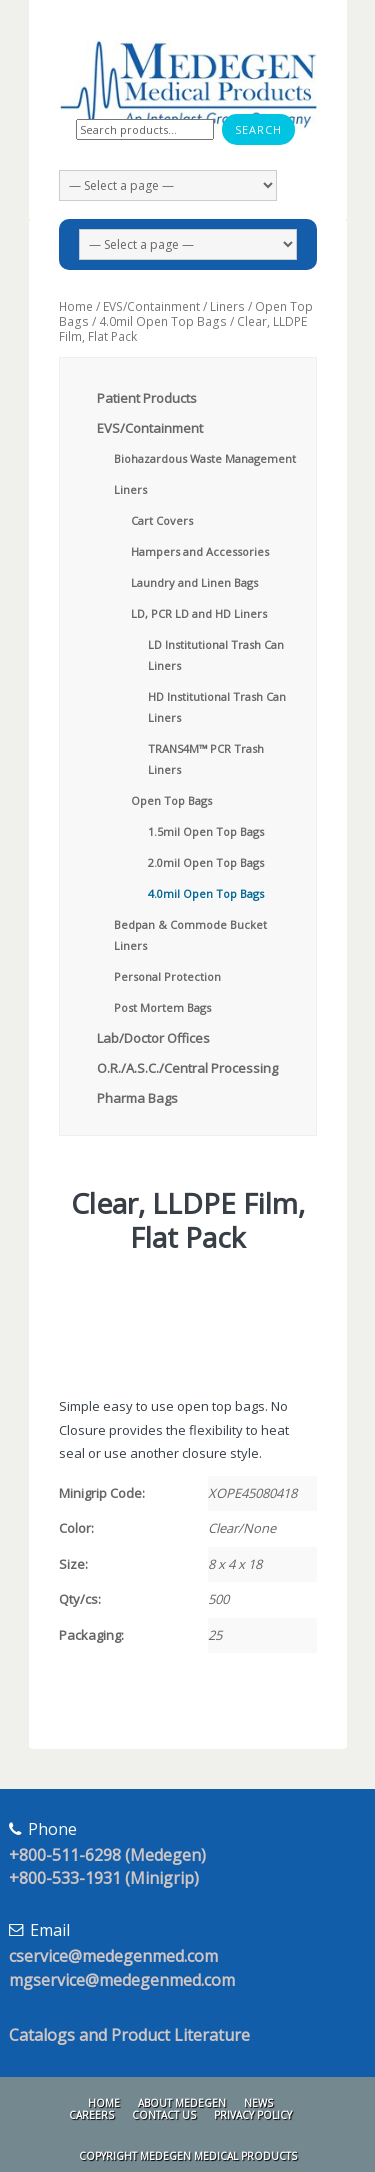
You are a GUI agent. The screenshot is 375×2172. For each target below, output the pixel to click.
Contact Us (164, 2115)
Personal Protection (167, 976)
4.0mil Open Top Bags (163, 321)
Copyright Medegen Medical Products (188, 2156)
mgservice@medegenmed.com (122, 1980)
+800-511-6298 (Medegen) (107, 1855)
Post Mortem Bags (162, 1007)
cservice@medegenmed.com (113, 1956)
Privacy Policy (253, 2115)
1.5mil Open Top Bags (206, 831)
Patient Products (147, 398)
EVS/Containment (151, 306)
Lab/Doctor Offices (153, 1038)
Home (76, 306)
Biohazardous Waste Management (205, 458)
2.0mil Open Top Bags (206, 862)
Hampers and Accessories (200, 551)
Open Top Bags (171, 800)
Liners (227, 306)
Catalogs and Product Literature (129, 2035)
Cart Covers (162, 520)
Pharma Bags (137, 1098)
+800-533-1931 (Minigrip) (104, 1878)
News (258, 2103)
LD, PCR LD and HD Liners (199, 613)
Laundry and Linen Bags (194, 582)
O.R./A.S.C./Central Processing (187, 1068)
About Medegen (182, 2103)
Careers (91, 2115)
